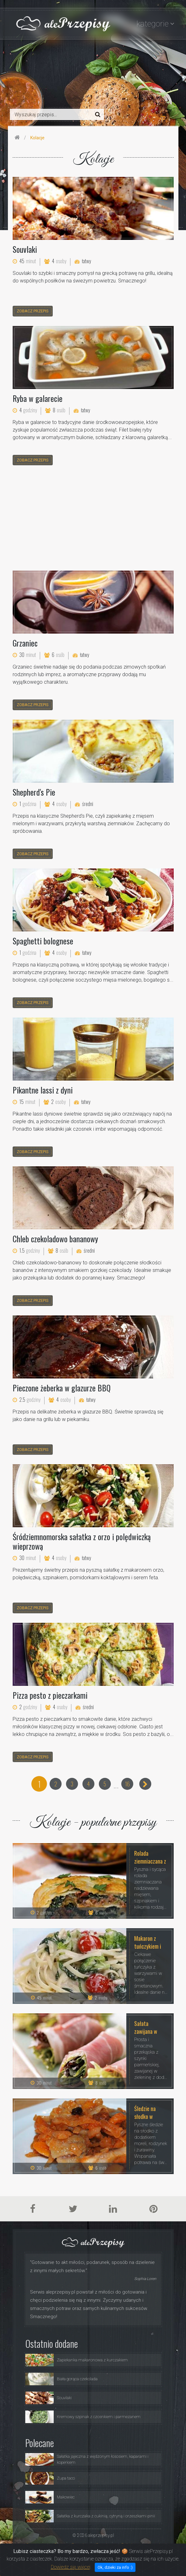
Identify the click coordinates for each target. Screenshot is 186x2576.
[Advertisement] (93, 519)
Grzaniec (25, 643)
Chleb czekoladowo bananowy (55, 1238)
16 (127, 1784)
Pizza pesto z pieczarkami (50, 1695)
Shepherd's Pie (34, 792)
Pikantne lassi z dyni (43, 1090)
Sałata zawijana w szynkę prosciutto (145, 2027)
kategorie (152, 23)
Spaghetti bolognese (43, 941)
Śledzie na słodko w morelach (145, 2112)
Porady (102, 2545)
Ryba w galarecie (38, 398)
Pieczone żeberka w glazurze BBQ (62, 1388)
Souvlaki (25, 249)
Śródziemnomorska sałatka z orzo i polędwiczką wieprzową (82, 1541)
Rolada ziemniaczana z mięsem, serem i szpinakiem (150, 1857)
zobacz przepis (33, 311)
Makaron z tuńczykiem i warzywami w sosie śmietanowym (148, 1942)
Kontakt (155, 2545)
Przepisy (80, 2545)
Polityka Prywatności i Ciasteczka (128, 2552)
